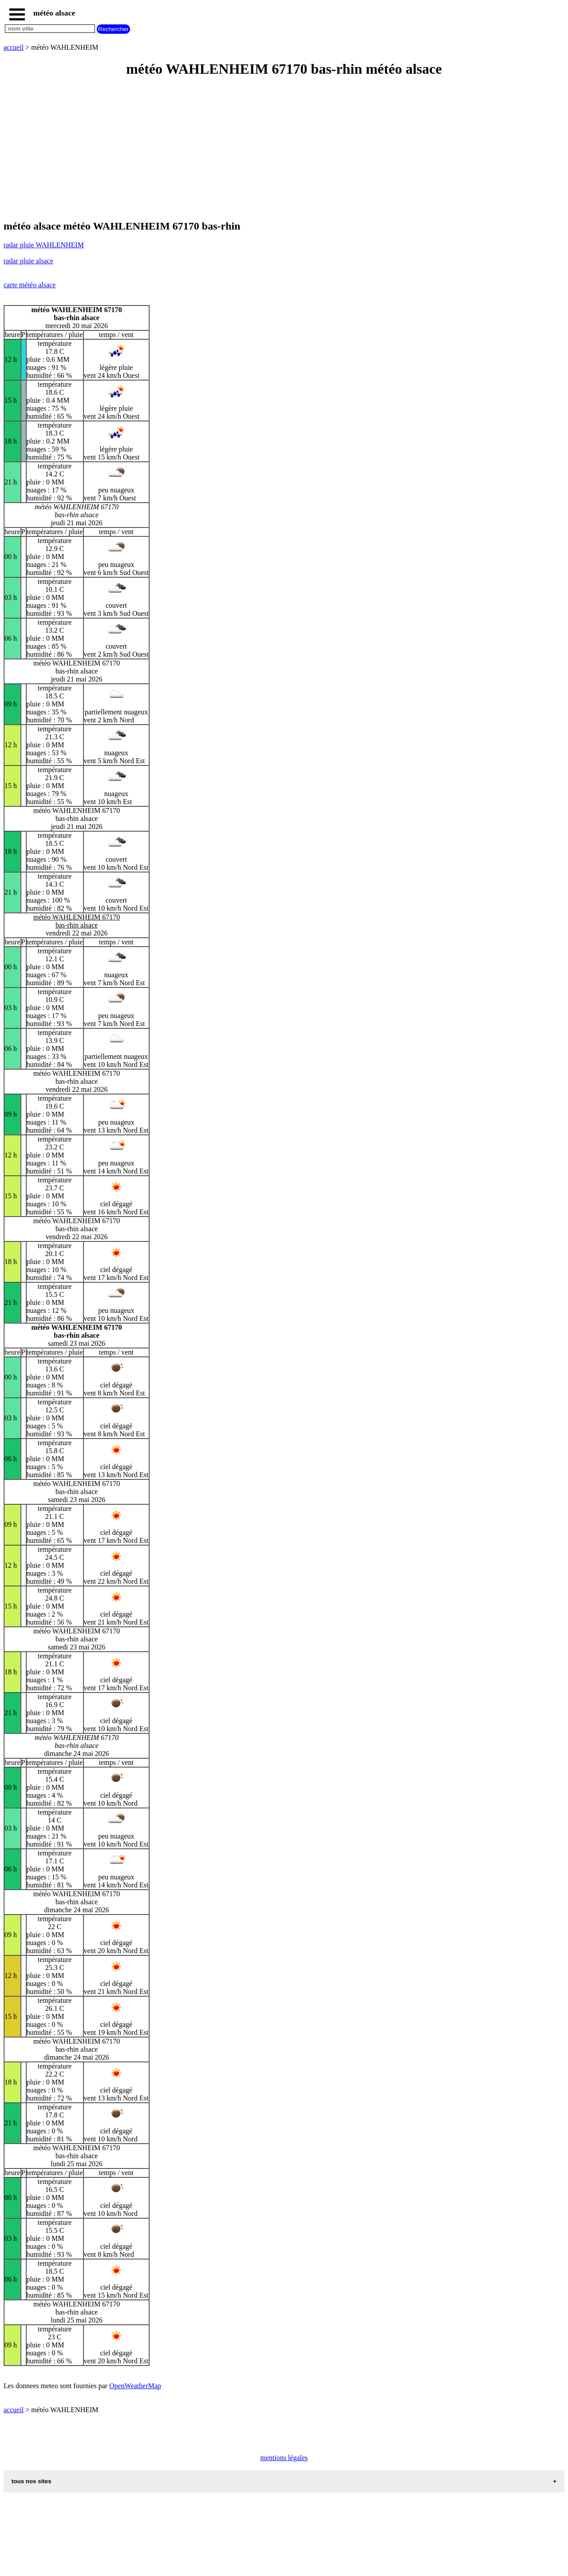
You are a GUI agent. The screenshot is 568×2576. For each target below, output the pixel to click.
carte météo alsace (29, 285)
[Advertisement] (270, 149)
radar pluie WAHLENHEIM (44, 245)
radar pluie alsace (28, 261)
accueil (14, 47)
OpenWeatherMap (135, 2386)
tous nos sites (31, 2481)
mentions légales (284, 2457)
